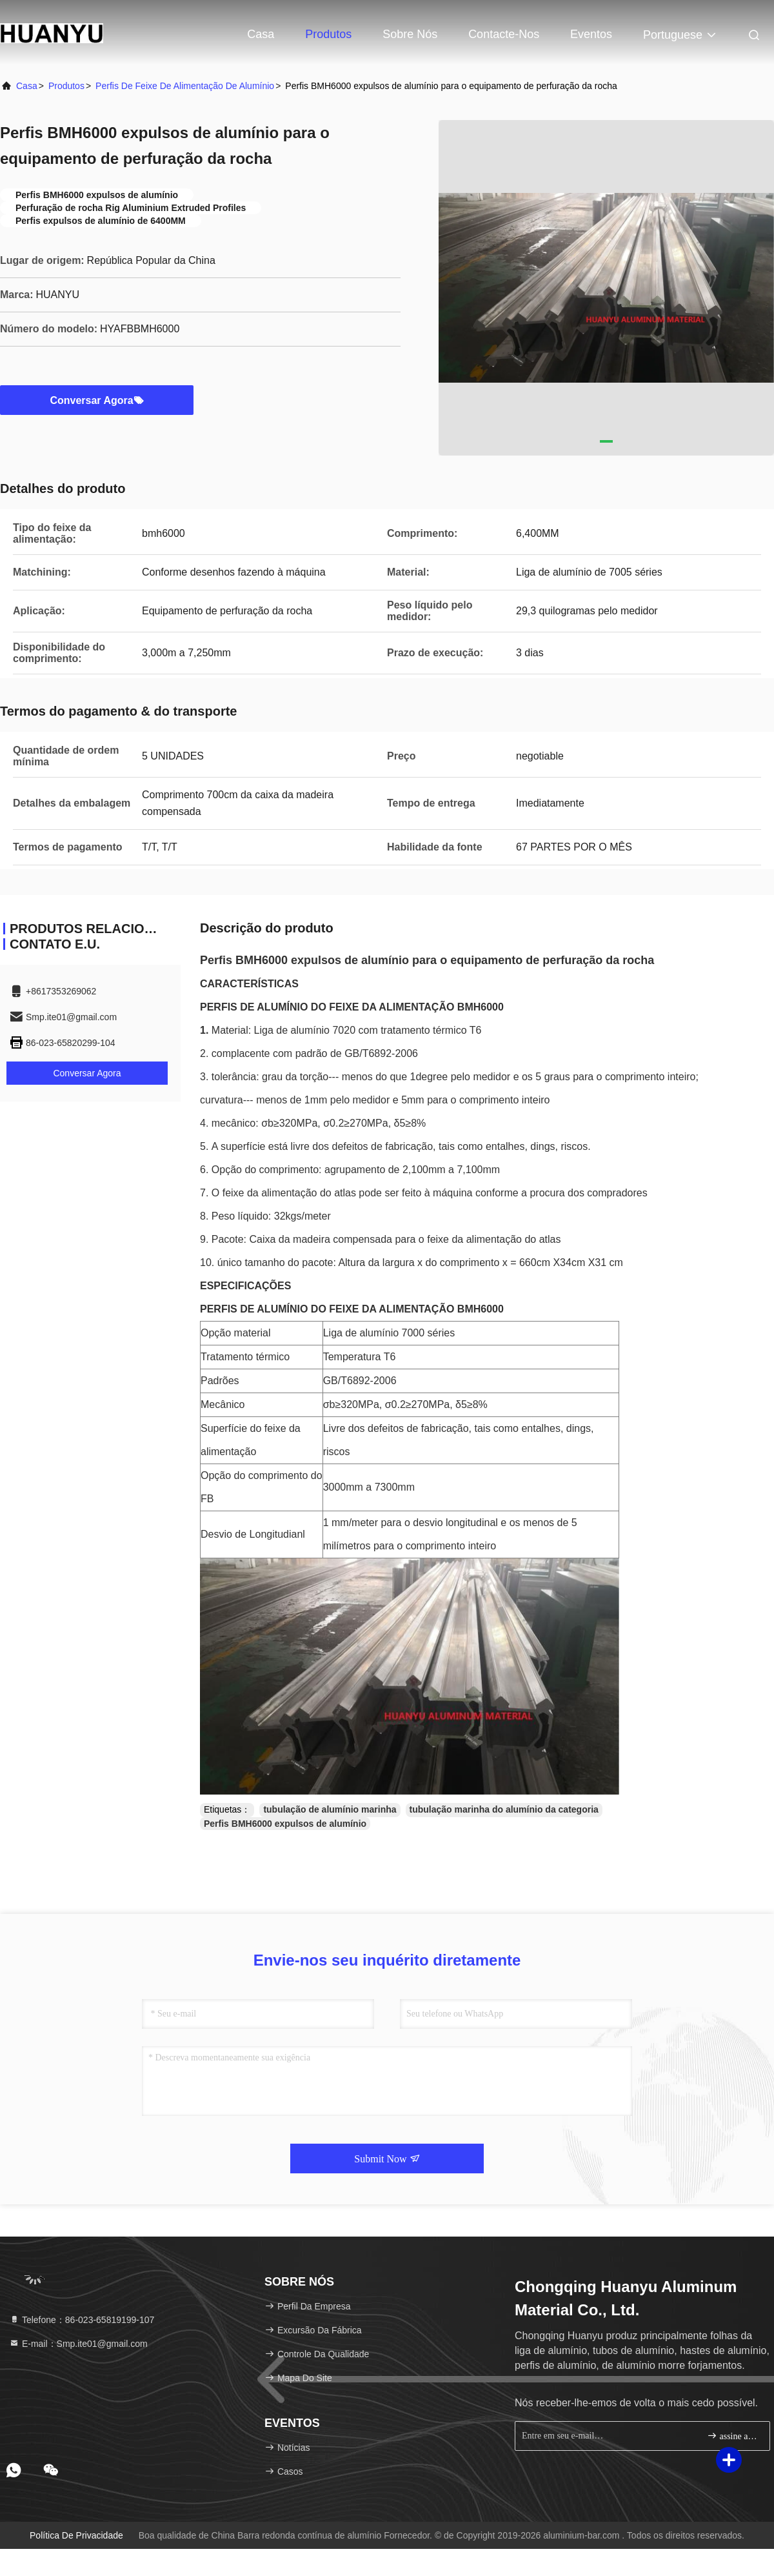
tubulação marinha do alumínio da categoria (504, 1809)
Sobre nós (409, 34)
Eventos (591, 34)
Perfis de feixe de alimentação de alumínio (184, 86)
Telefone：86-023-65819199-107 (81, 2320)
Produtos (328, 34)
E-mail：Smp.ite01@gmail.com (78, 2344)
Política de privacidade (76, 2535)
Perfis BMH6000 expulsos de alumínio (285, 1823)
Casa (260, 34)
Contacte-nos (503, 34)
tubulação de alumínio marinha (329, 1809)
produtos (66, 86)
